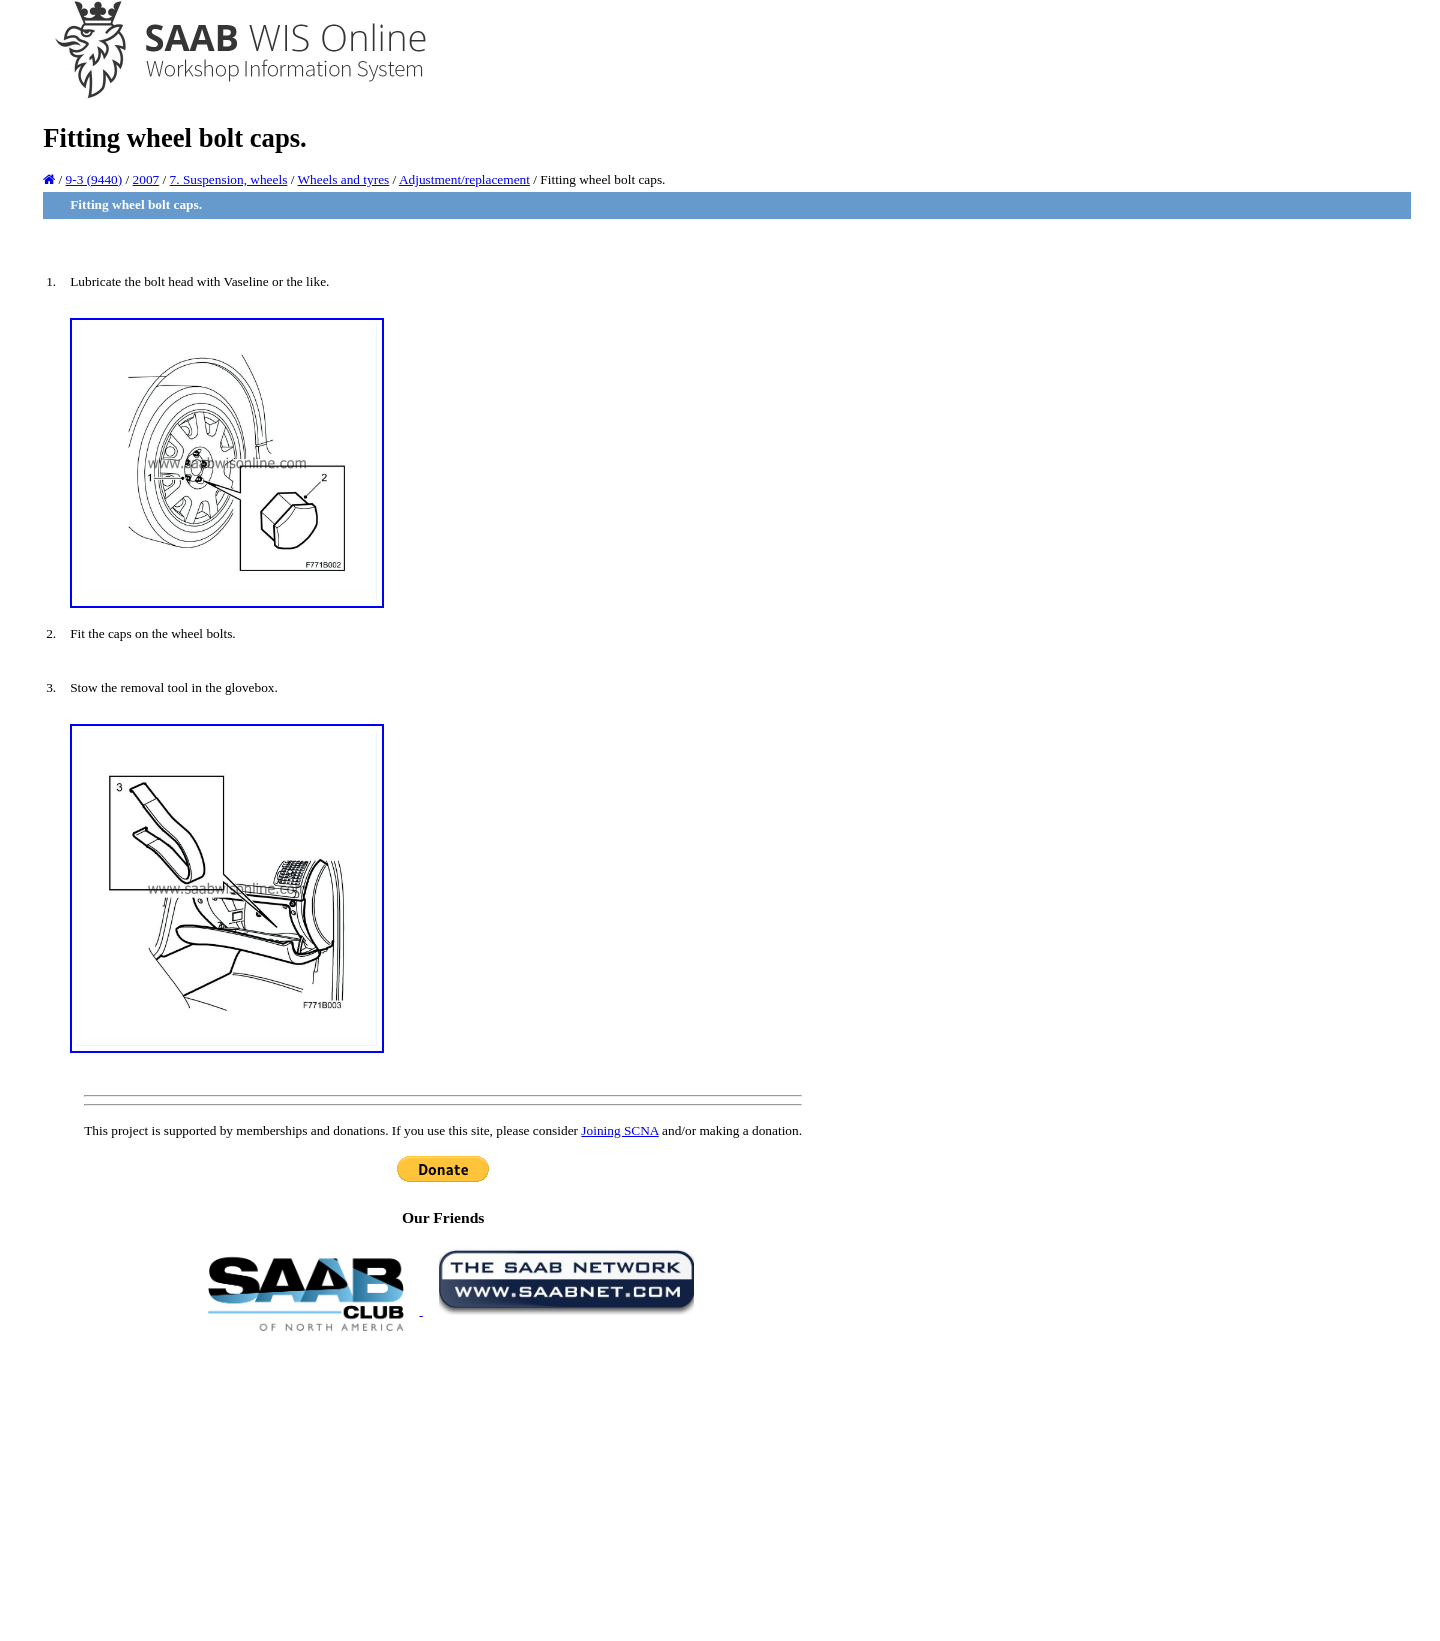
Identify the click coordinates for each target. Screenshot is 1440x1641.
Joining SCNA (619, 1130)
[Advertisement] (443, 1485)
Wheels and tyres (343, 179)
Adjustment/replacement (464, 179)
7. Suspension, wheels (229, 179)
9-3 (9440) (94, 179)
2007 (146, 179)
